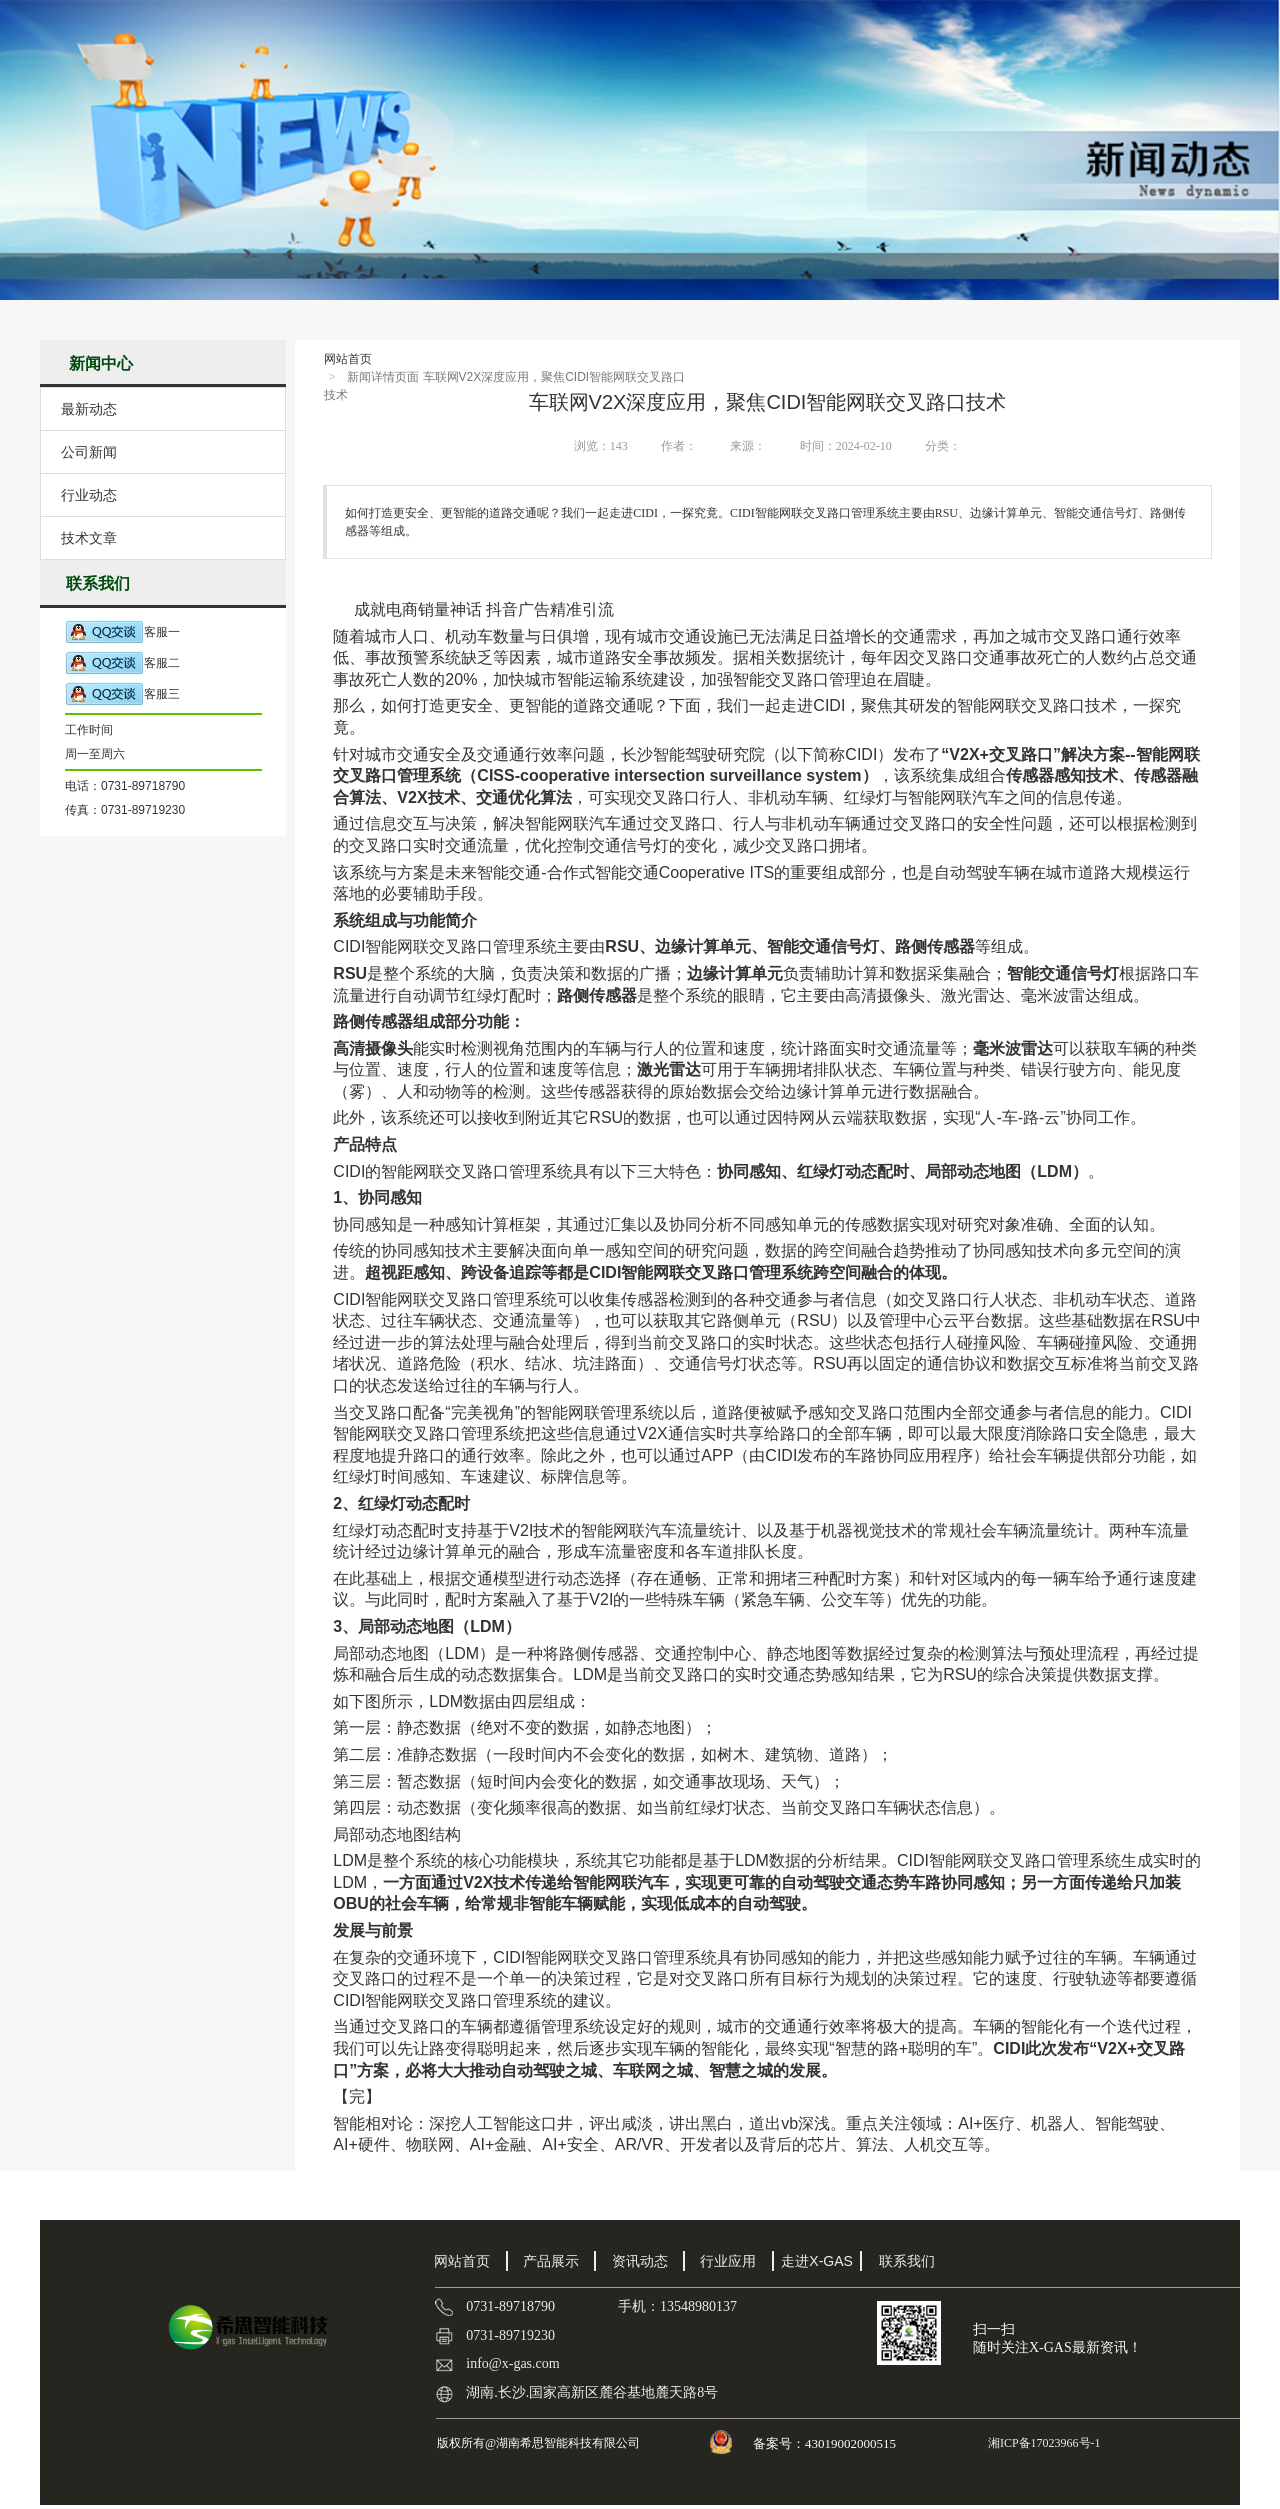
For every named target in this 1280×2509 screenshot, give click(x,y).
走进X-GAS (817, 2261)
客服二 (122, 663)
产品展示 (551, 2261)
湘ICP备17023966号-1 (1043, 2443)
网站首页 (348, 359)
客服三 (122, 694)
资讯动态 (640, 2261)
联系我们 (907, 2261)
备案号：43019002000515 (826, 2443)
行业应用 (728, 2261)
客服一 (122, 632)
